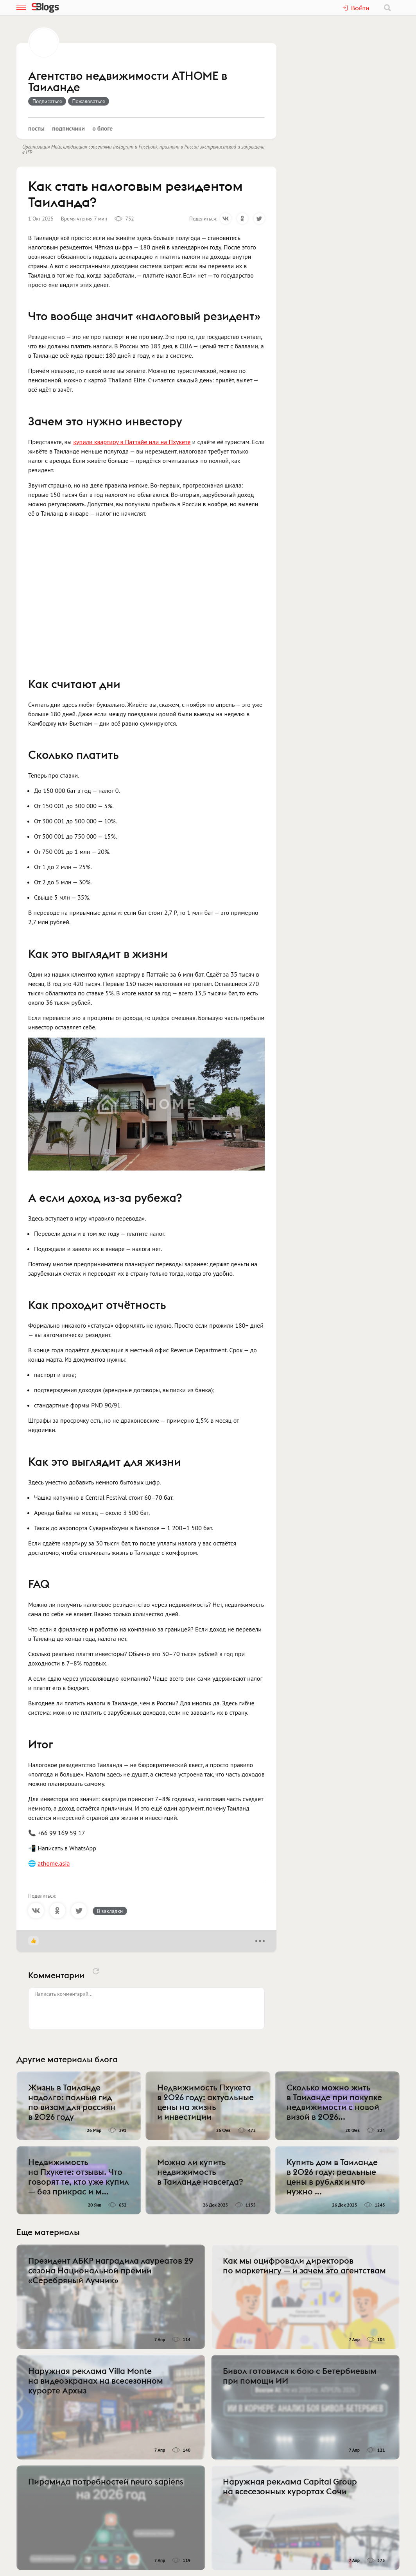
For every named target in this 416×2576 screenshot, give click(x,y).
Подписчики (68, 128)
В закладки (110, 1911)
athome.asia (54, 1863)
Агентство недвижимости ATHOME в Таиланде (127, 81)
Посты (36, 128)
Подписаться (47, 101)
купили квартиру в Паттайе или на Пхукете (131, 442)
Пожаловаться (88, 101)
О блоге (102, 128)
